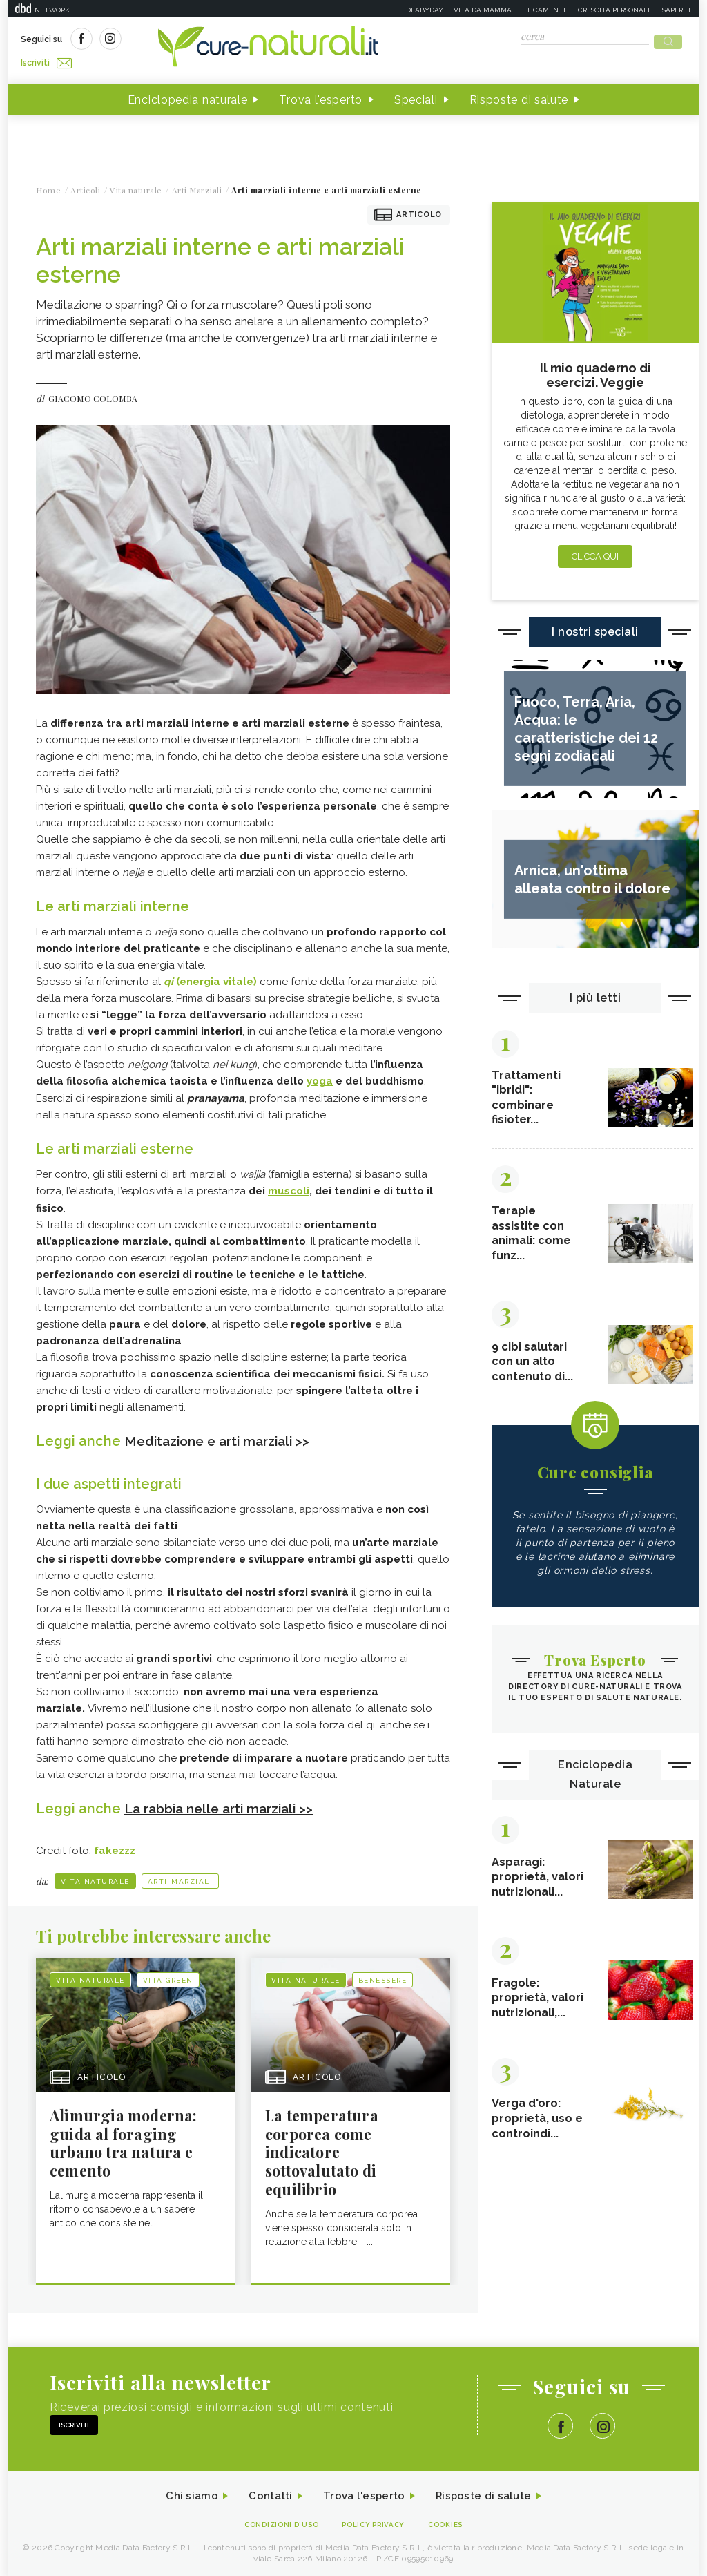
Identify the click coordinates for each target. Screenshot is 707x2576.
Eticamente (545, 10)
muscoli (288, 1186)
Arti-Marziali (180, 1875)
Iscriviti (176, 40)
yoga (320, 1077)
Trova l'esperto (320, 95)
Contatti (265, 2492)
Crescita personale (615, 10)
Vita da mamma (483, 10)
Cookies (452, 2521)
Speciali (416, 95)
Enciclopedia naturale (188, 95)
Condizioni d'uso (277, 2521)
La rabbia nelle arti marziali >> (224, 1803)
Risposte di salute (519, 95)
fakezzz (114, 1845)
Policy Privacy (375, 2521)
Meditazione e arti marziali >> (222, 1435)
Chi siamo (184, 2492)
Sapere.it (678, 10)
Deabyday (424, 10)
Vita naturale (95, 1875)
